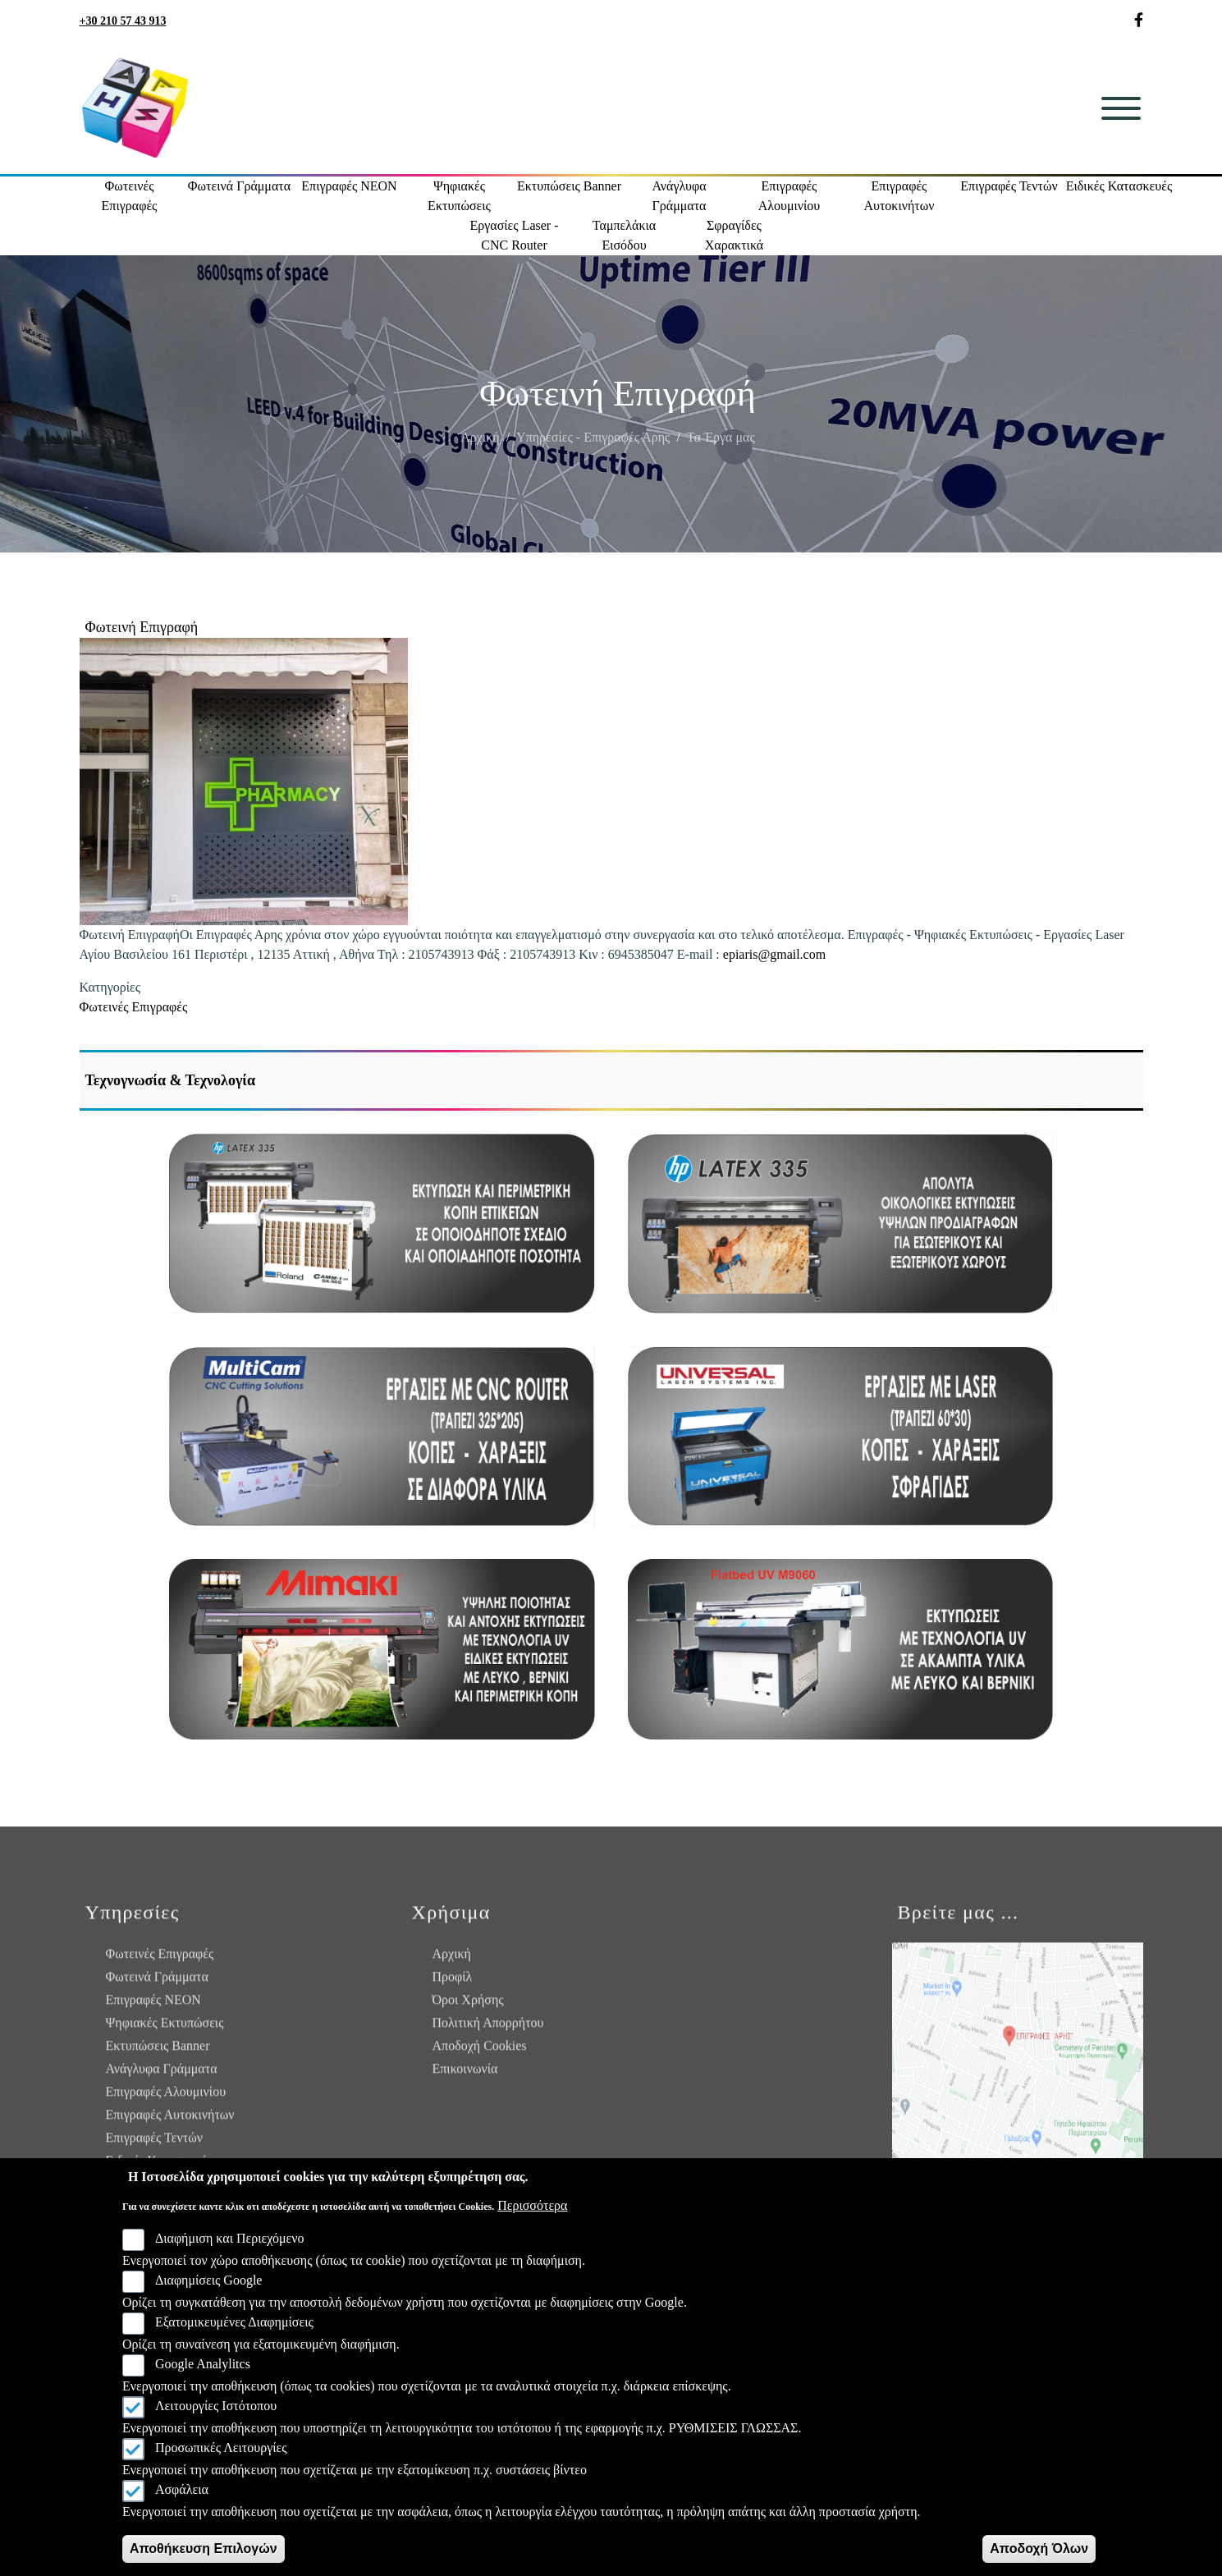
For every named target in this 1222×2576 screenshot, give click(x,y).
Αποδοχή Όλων (1039, 2548)
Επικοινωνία (465, 2076)
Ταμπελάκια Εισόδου (624, 235)
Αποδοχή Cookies (480, 2053)
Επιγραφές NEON (348, 186)
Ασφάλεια (181, 2489)
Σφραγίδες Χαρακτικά (734, 235)
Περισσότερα (532, 2205)
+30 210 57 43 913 (123, 21)
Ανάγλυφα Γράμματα (679, 196)
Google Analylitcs (202, 2364)
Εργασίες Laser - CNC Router (513, 235)
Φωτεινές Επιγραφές (130, 196)
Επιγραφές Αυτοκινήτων (898, 196)
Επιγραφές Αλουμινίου (789, 196)
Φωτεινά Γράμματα (239, 186)
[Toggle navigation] (1121, 108)
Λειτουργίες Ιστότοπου (216, 2406)
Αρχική (479, 450)
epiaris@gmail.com (774, 954)
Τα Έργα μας (721, 450)
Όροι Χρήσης (468, 2007)
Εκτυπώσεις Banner (569, 186)
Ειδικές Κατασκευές (1119, 186)
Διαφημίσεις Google (209, 2280)
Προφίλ (453, 1984)
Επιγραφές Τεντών (1008, 186)
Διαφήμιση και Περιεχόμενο (229, 2238)
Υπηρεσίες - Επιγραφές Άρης (593, 450)
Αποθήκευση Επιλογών (203, 2548)
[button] (244, 781)
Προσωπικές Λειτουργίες (221, 2448)
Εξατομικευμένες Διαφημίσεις (234, 2322)
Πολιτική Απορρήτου (488, 2030)
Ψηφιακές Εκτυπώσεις (459, 196)
